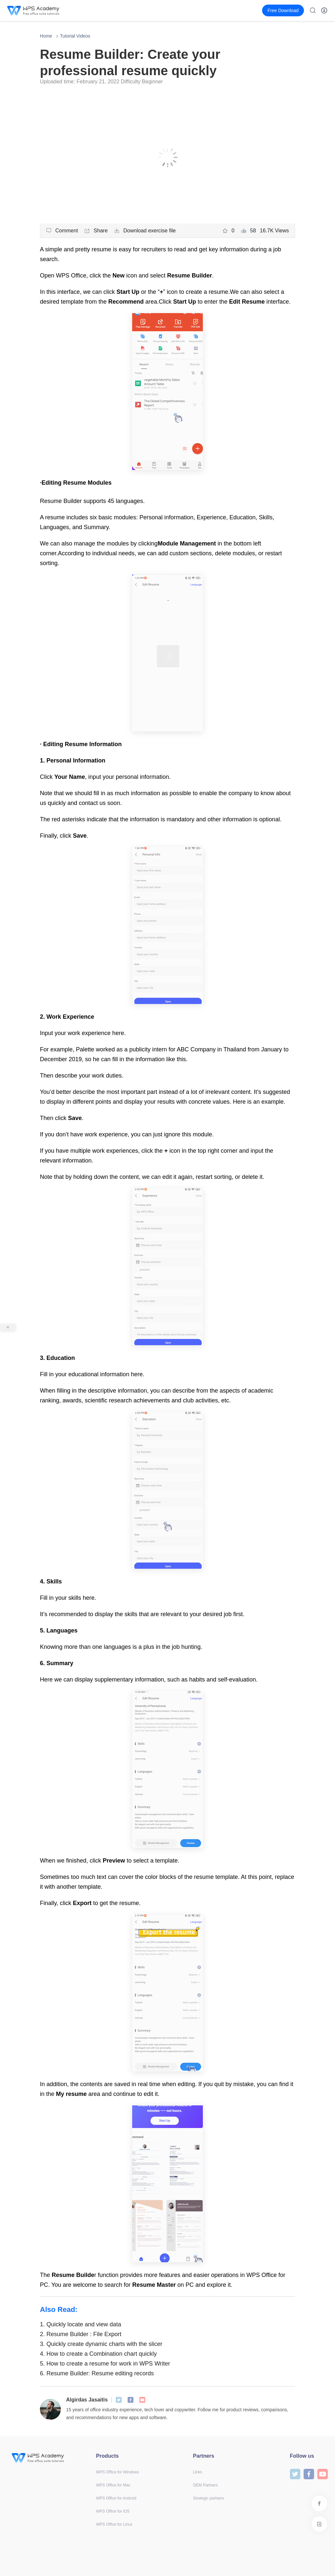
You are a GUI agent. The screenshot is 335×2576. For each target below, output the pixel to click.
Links (197, 2472)
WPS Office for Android (116, 2498)
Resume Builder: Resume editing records (97, 2373)
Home (46, 36)
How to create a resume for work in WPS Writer (105, 2363)
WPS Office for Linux (114, 2524)
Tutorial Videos (75, 36)
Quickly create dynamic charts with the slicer (101, 2344)
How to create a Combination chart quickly (98, 2353)
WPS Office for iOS (113, 2511)
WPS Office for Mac (113, 2485)
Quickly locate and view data (80, 2324)
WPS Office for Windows (117, 2472)
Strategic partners (208, 2498)
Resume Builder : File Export (80, 2334)
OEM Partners (205, 2485)
